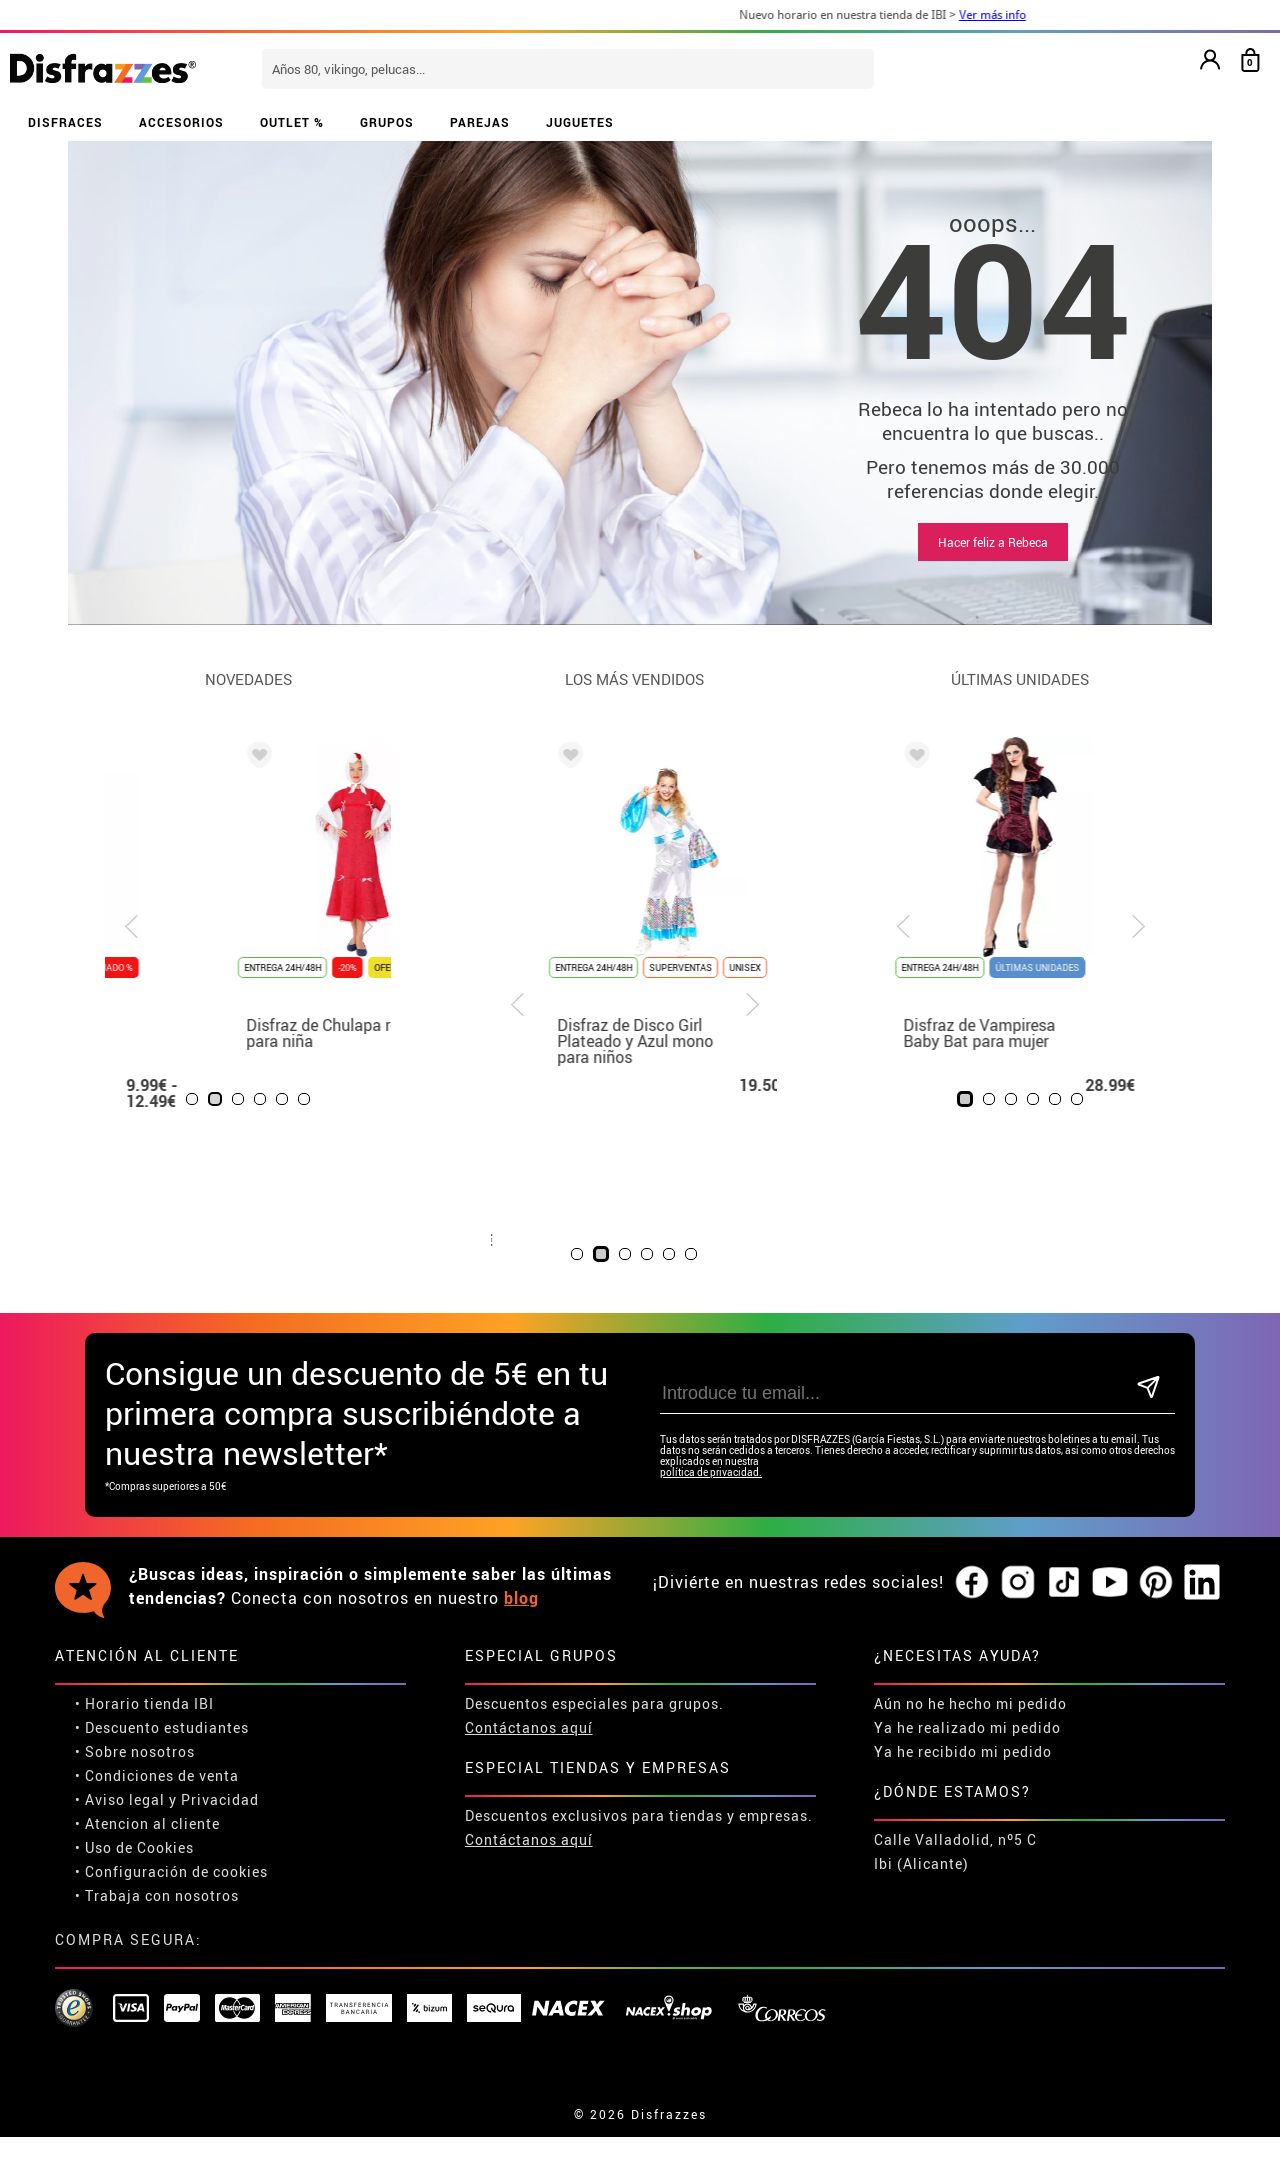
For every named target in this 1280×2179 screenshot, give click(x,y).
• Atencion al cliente (147, 1823)
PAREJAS (480, 122)
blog (521, 1598)
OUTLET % (292, 122)
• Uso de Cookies (134, 1847)
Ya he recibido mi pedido (963, 1751)
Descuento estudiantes (167, 1727)
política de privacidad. (711, 1472)
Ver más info (1029, 15)
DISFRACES (65, 122)
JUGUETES (580, 122)
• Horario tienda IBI (144, 1703)
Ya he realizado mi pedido (967, 1727)
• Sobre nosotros (135, 1751)
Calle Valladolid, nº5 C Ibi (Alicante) (955, 1851)
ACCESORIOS (181, 122)
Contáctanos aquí (529, 1727)
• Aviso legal (120, 1799)
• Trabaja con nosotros (157, 1895)
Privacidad (220, 1799)
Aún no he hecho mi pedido (970, 1703)
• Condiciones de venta (157, 1775)
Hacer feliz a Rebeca (993, 542)
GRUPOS (387, 122)
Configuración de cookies (176, 1871)
